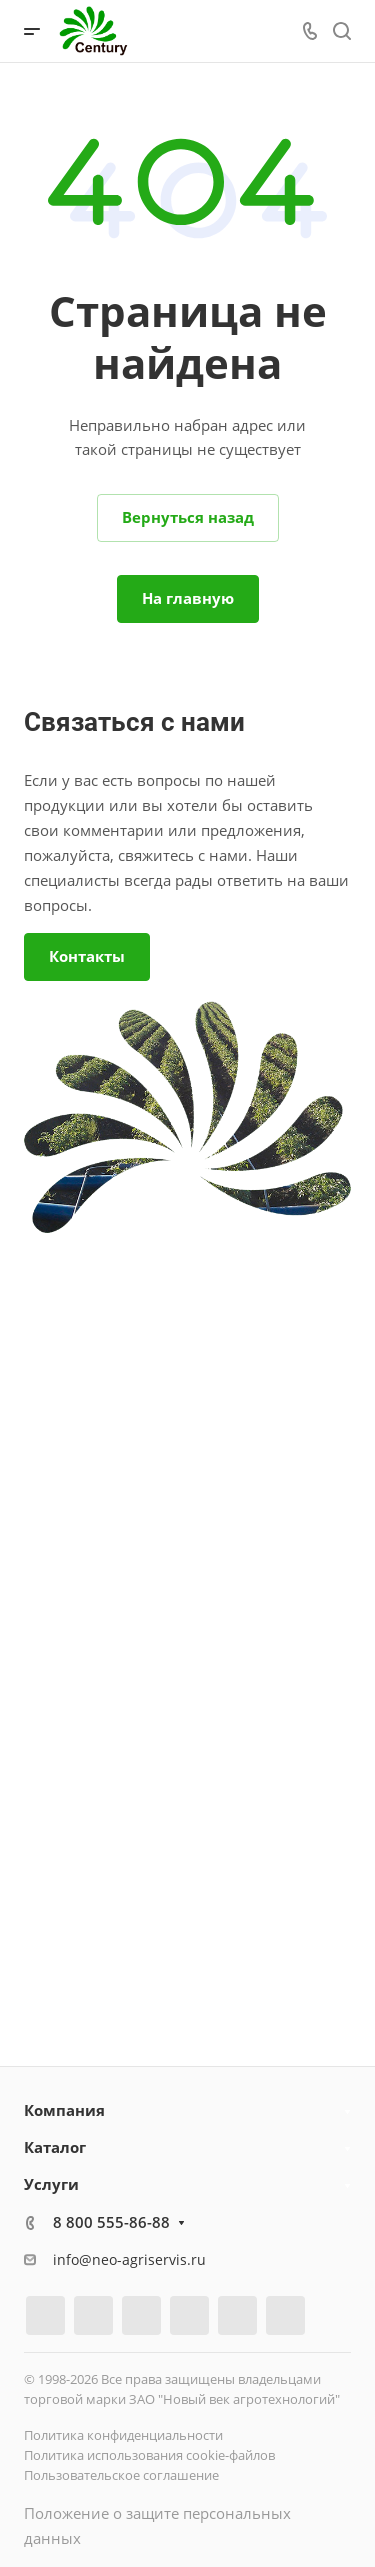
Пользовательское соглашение (121, 2475)
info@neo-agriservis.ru (129, 2259)
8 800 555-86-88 (111, 2222)
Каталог (55, 2147)
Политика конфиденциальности (123, 2435)
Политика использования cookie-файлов (149, 2455)
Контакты (87, 956)
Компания (64, 2110)
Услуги (51, 2184)
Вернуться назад (188, 517)
